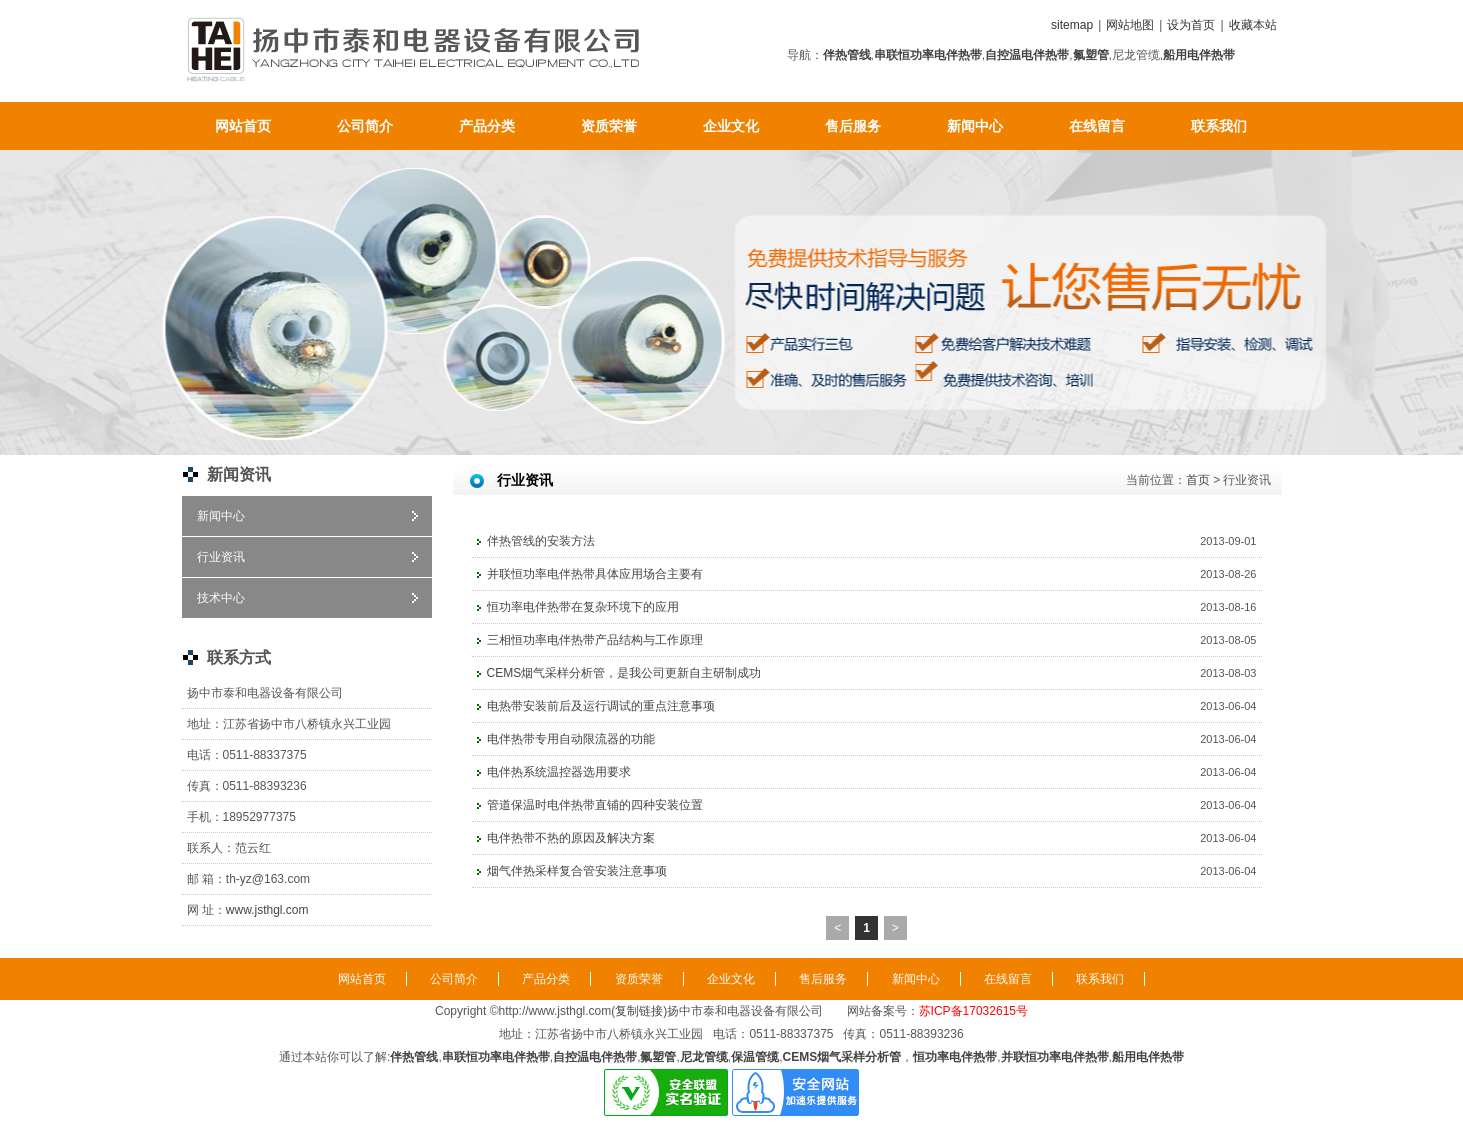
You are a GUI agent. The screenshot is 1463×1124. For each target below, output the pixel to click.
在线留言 (1097, 126)
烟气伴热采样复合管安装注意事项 (577, 871)
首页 (1198, 480)
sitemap (1072, 25)
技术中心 (221, 598)
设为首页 (1191, 25)
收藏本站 (1253, 25)
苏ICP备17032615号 (973, 1011)
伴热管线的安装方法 (541, 541)
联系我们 (1219, 126)
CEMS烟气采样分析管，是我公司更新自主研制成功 (624, 673)
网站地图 (1130, 25)
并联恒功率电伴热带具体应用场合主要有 (595, 574)
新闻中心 (975, 126)
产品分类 (487, 126)
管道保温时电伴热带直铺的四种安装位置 (595, 805)
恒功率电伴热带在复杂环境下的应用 (583, 607)
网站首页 (243, 126)
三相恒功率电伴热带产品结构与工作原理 (595, 640)
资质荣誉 (609, 126)
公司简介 (365, 126)
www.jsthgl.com (267, 910)
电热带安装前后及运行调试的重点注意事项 (601, 706)
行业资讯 (221, 557)
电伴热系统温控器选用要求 (559, 772)
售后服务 (853, 126)
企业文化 (731, 126)
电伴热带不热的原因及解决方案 (571, 838)
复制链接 (639, 1011)
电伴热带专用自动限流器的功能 (571, 739)
